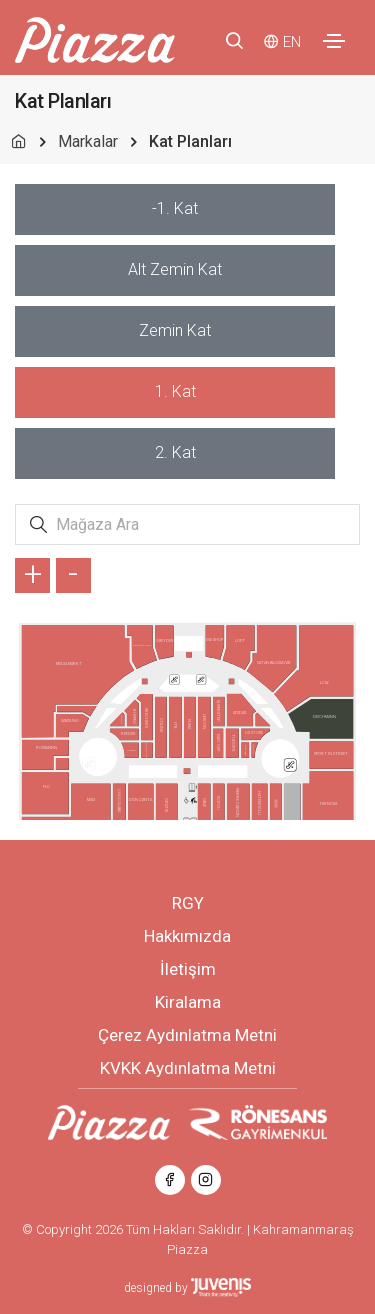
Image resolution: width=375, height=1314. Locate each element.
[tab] (175, 209)
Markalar (88, 141)
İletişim (188, 969)
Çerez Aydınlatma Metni (187, 1035)
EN (292, 42)
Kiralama (188, 1002)
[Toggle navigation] (334, 41)
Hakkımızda (187, 936)
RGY (188, 903)
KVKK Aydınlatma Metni (188, 1068)
